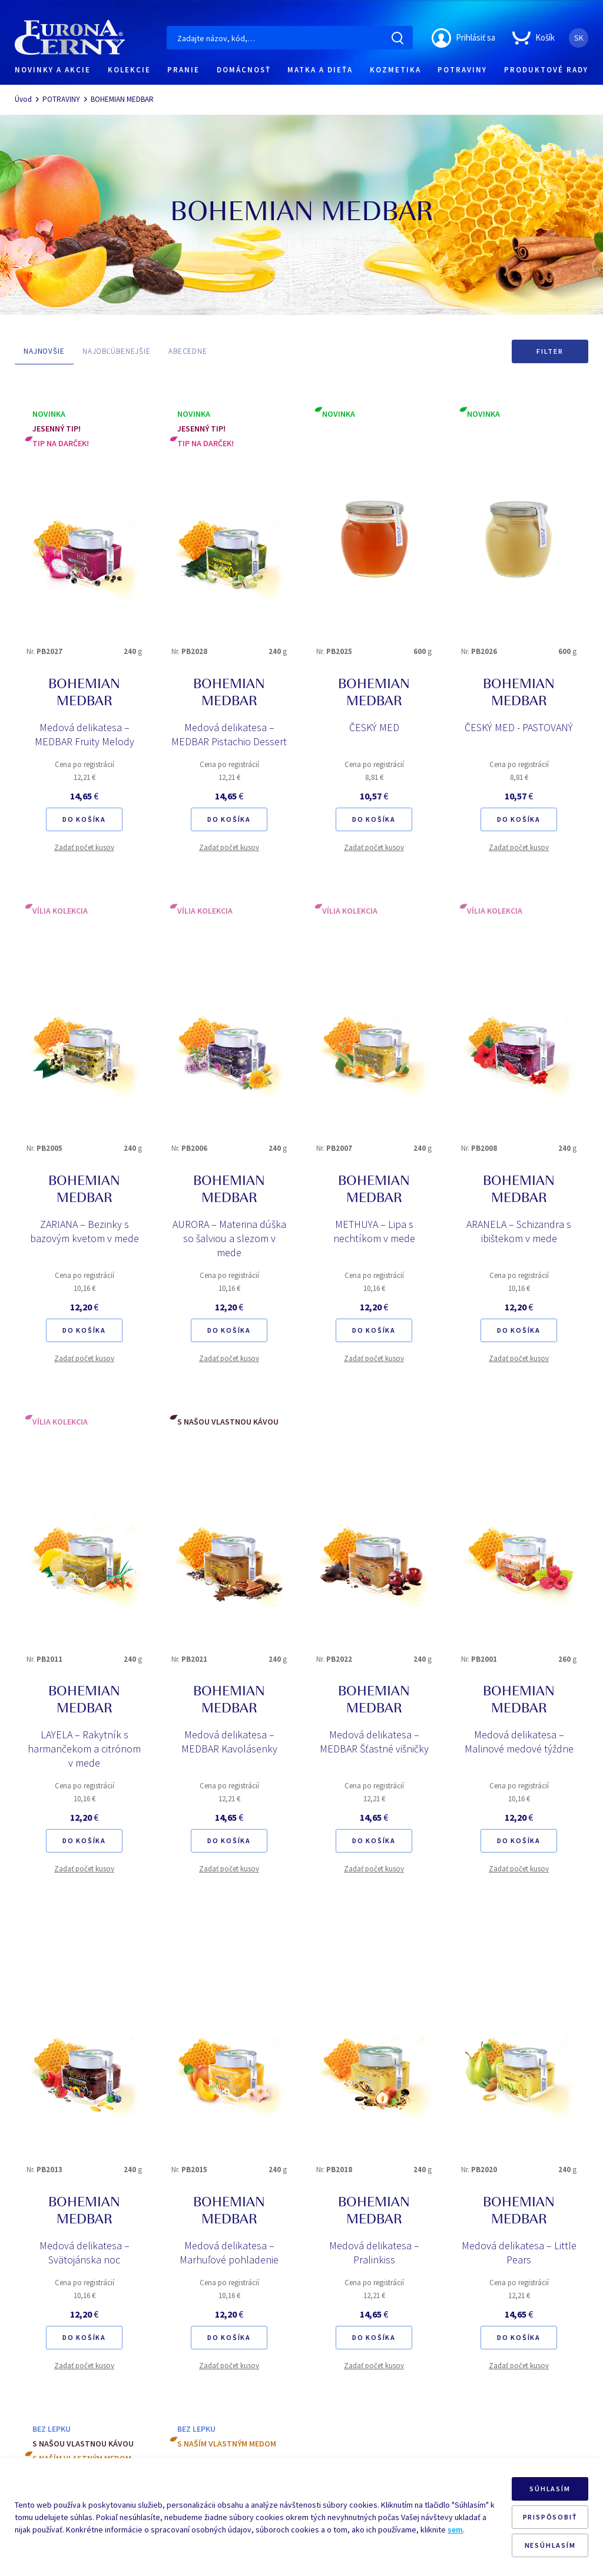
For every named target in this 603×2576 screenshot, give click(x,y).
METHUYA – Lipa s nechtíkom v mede (374, 1231)
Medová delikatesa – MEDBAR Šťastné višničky (374, 1741)
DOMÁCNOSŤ (244, 70)
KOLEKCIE (129, 70)
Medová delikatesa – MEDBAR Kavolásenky (229, 1741)
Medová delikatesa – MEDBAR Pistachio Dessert (229, 734)
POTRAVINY (462, 70)
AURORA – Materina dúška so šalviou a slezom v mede (229, 1238)
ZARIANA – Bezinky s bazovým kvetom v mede (84, 1231)
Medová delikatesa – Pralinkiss (374, 2252)
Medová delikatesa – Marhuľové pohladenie (229, 2252)
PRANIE (183, 70)
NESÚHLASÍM (550, 2545)
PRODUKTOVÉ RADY (546, 70)
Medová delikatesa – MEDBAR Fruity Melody (84, 734)
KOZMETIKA (395, 70)
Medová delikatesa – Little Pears (519, 2252)
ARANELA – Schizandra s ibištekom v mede (518, 1231)
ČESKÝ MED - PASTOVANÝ (519, 727)
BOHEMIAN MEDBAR (122, 99)
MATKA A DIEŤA (320, 70)
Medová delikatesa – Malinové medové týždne (519, 1741)
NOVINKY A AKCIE (53, 70)
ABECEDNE (187, 351)
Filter (550, 351)
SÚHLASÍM (549, 2488)
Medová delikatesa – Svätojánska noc (84, 2252)
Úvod (23, 99)
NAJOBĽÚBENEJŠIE (116, 351)
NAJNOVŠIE (44, 351)
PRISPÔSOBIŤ (550, 2516)
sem (455, 2529)
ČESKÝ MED (374, 727)
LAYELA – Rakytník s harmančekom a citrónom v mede (84, 1749)
